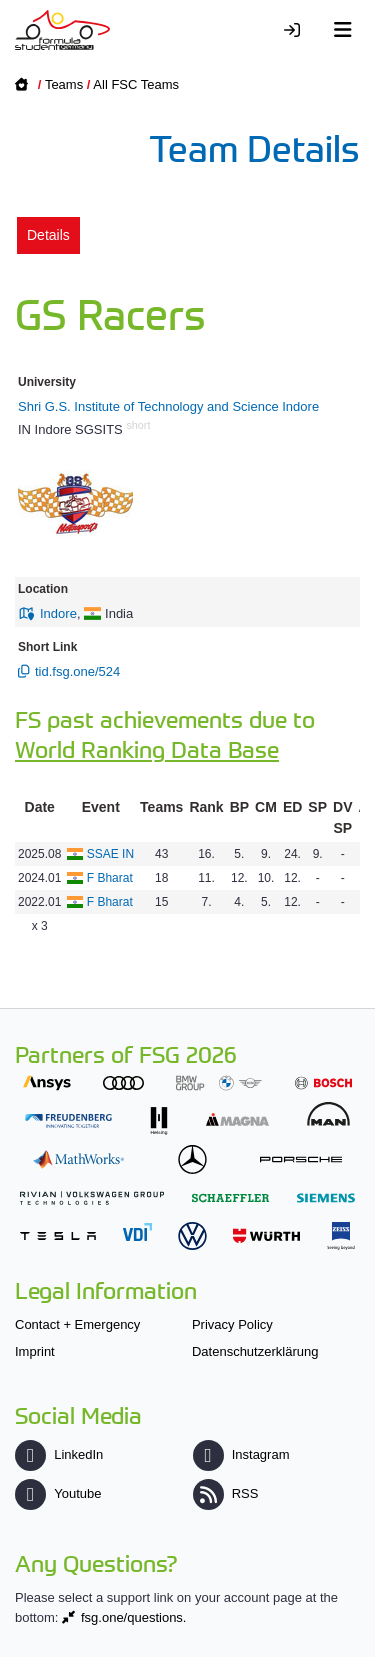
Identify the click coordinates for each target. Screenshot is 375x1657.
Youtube (58, 1493)
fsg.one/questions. (134, 1617)
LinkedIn (59, 1454)
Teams (64, 84)
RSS (226, 1493)
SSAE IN (110, 854)
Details (48, 235)
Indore (58, 613)
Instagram (241, 1454)
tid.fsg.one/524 (77, 671)
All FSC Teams (136, 84)
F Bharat (110, 878)
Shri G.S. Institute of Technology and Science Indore (168, 406)
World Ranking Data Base (147, 748)
